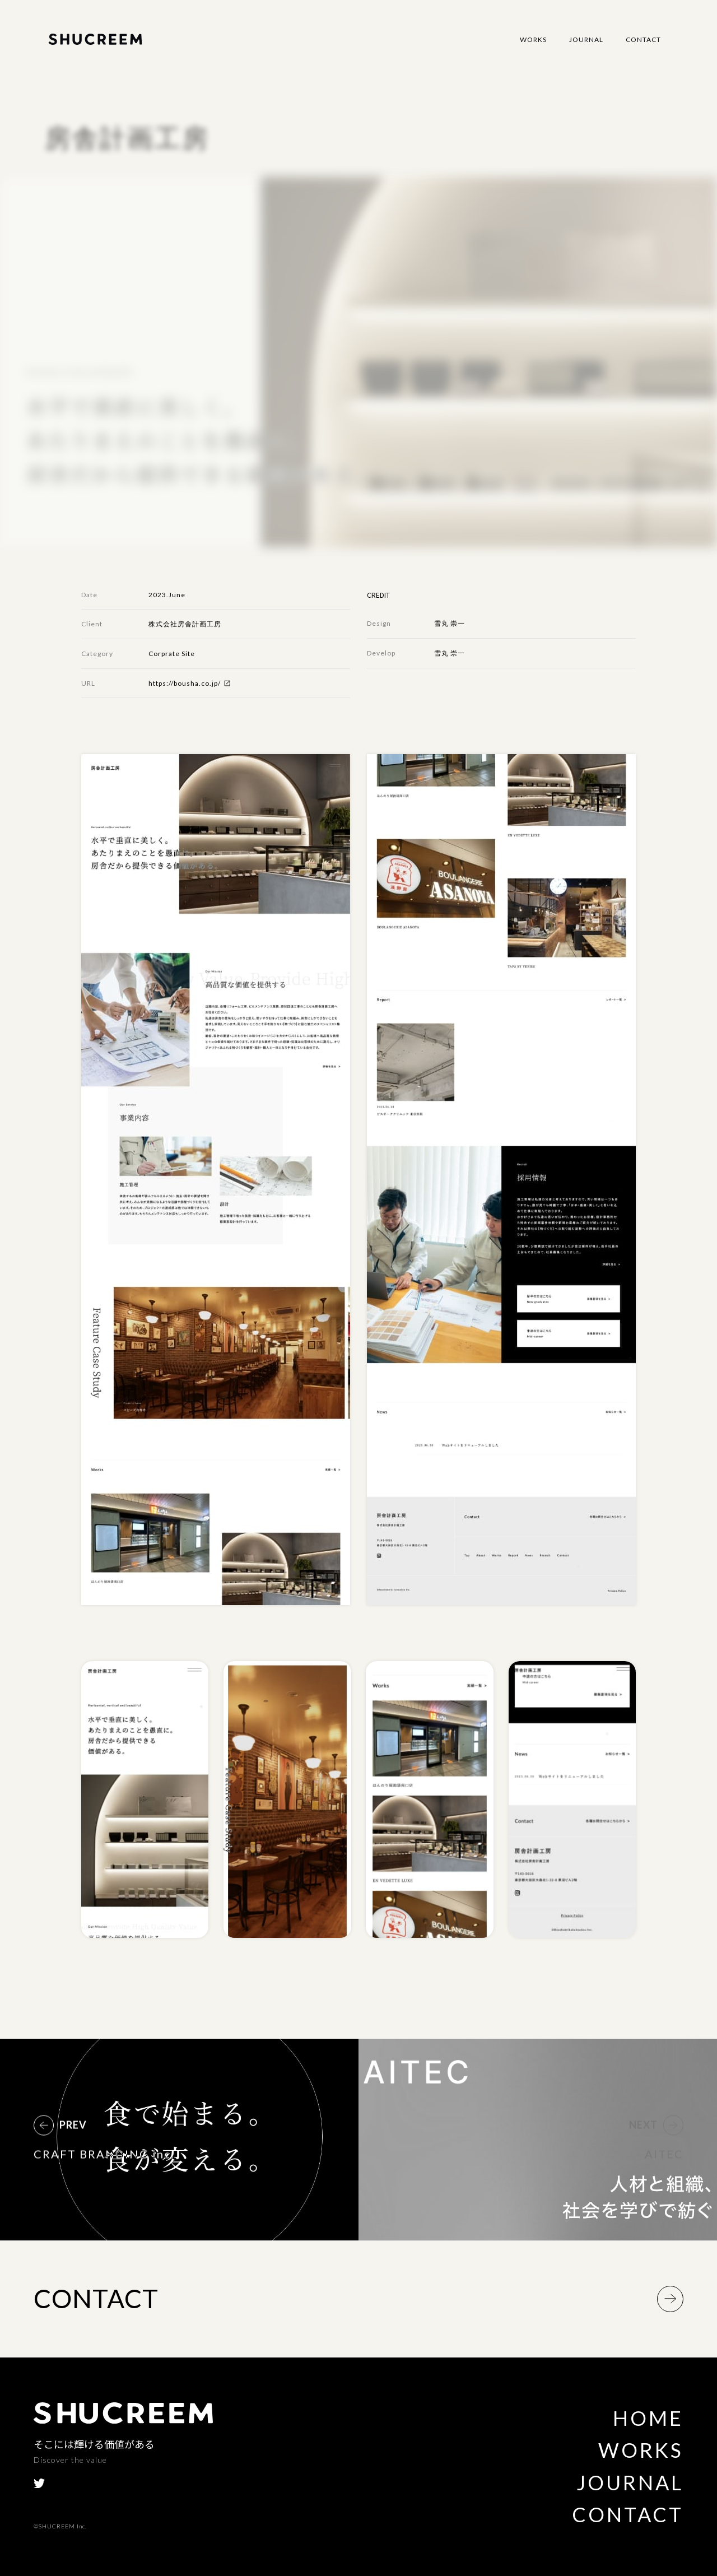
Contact (643, 39)
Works (533, 39)
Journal (586, 39)
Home (648, 2418)
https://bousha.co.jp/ (184, 683)
